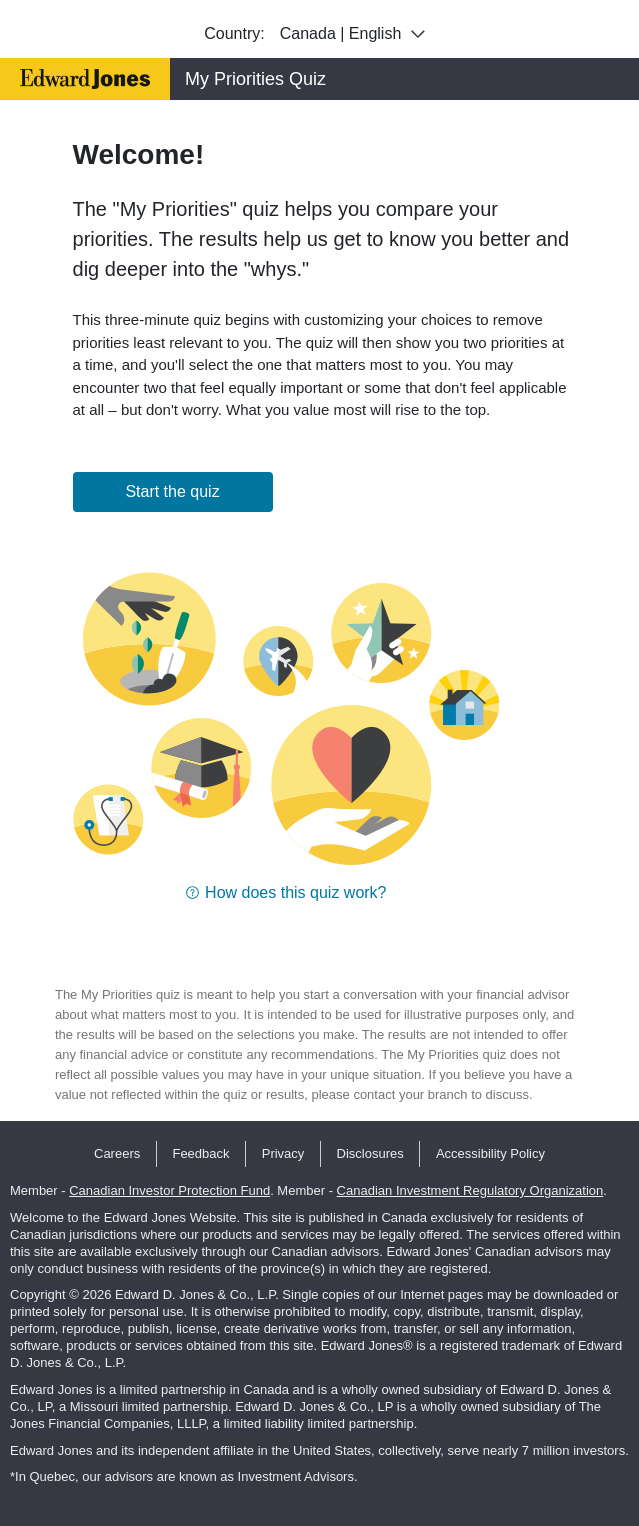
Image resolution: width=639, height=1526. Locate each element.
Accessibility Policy (490, 1153)
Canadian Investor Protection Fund (169, 1190)
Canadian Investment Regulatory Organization (470, 1190)
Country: (234, 33)
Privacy (283, 1153)
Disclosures (370, 1153)
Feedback (200, 1153)
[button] (286, 892)
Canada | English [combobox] (355, 34)
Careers (117, 1153)
